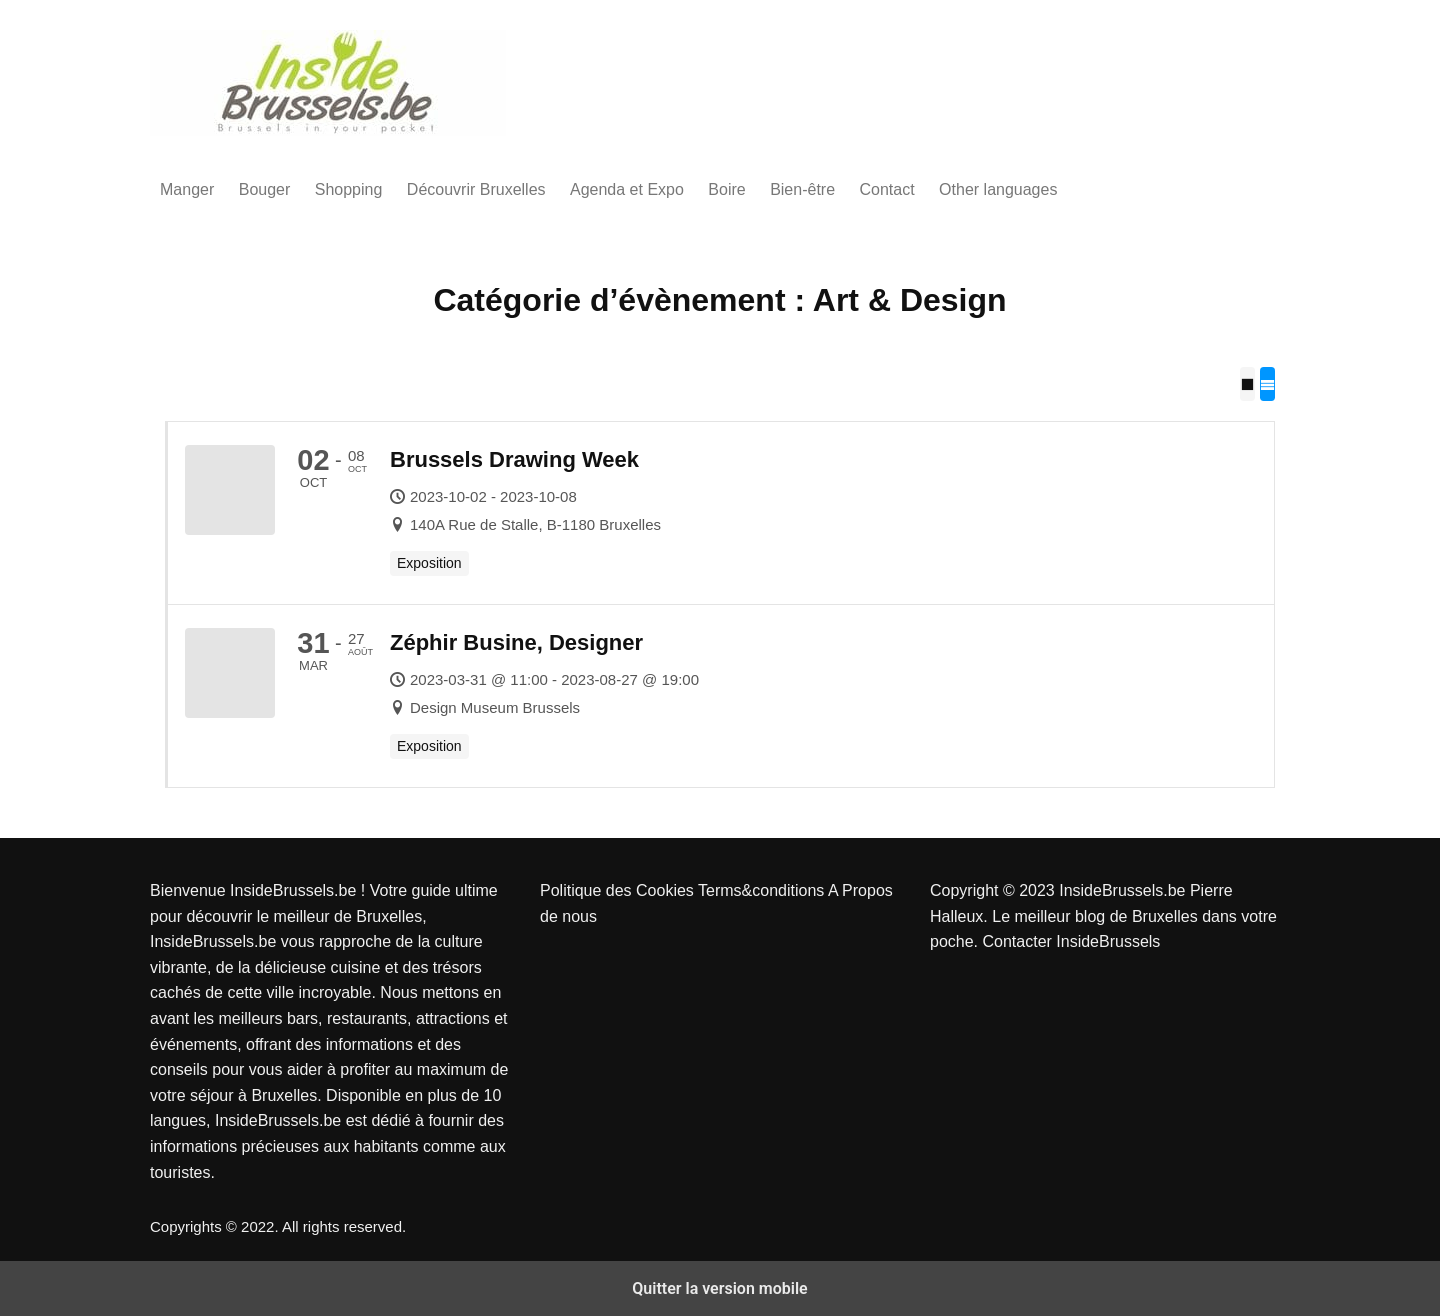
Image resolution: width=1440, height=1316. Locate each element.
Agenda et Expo (627, 189)
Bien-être (802, 189)
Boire (726, 189)
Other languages (998, 189)
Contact (887, 189)
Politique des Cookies (619, 890)
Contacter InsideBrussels (1071, 941)
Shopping (349, 189)
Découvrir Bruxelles (476, 189)
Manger (187, 189)
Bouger (265, 189)
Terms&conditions (763, 890)
